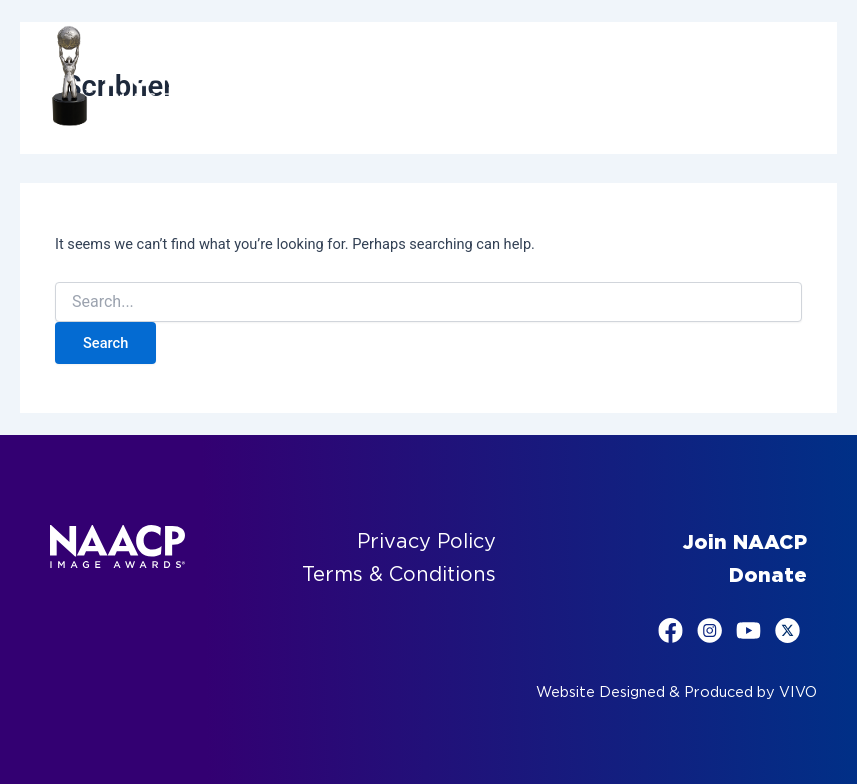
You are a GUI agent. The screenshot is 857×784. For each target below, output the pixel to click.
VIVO (798, 692)
